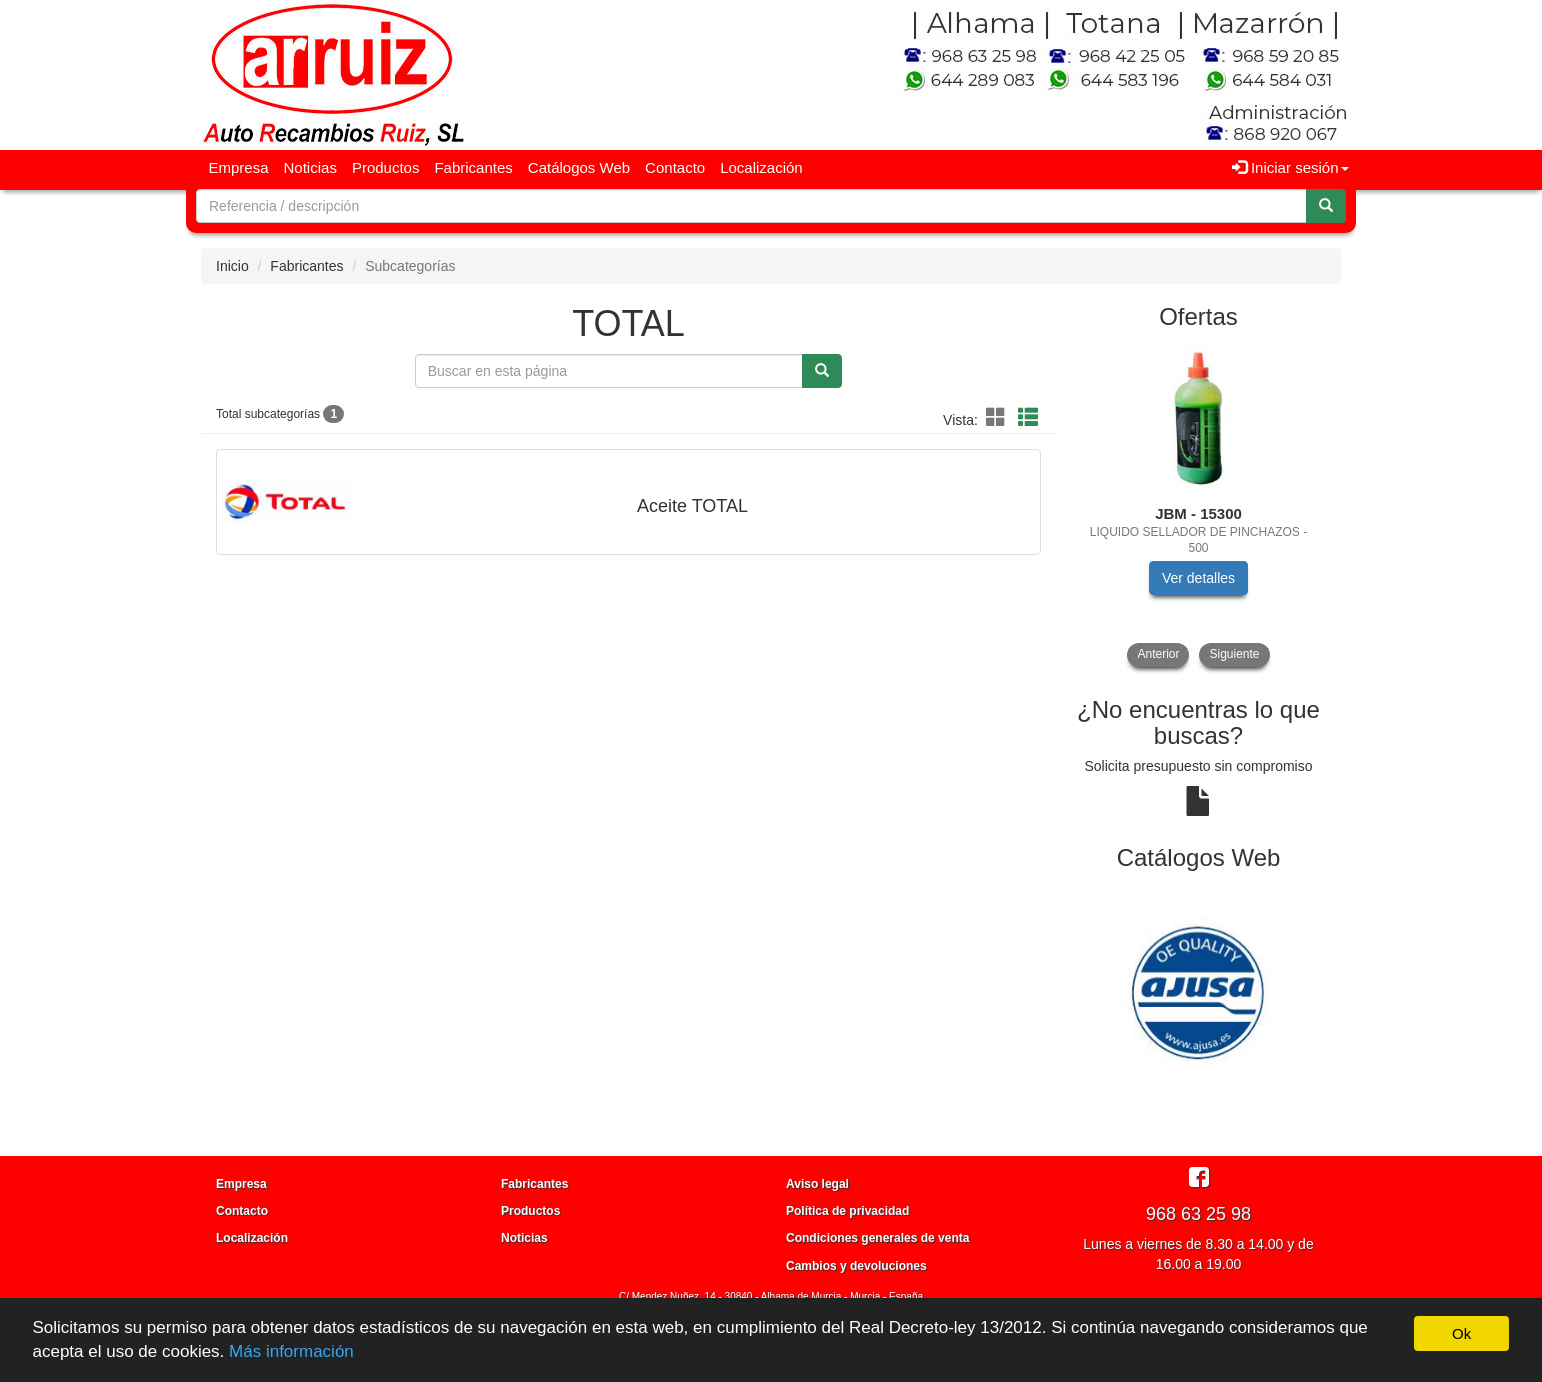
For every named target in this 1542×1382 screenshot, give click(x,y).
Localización (761, 167)
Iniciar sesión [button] (1290, 167)
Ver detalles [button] (1198, 578)
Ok (1461, 1333)
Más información (291, 1351)
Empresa (239, 167)
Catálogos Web (579, 167)
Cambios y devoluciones (856, 1266)
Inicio (232, 266)
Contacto (675, 167)
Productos (386, 167)
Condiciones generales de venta (877, 1238)
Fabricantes (473, 167)
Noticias (310, 167)
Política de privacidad (847, 1211)
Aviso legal (817, 1184)
